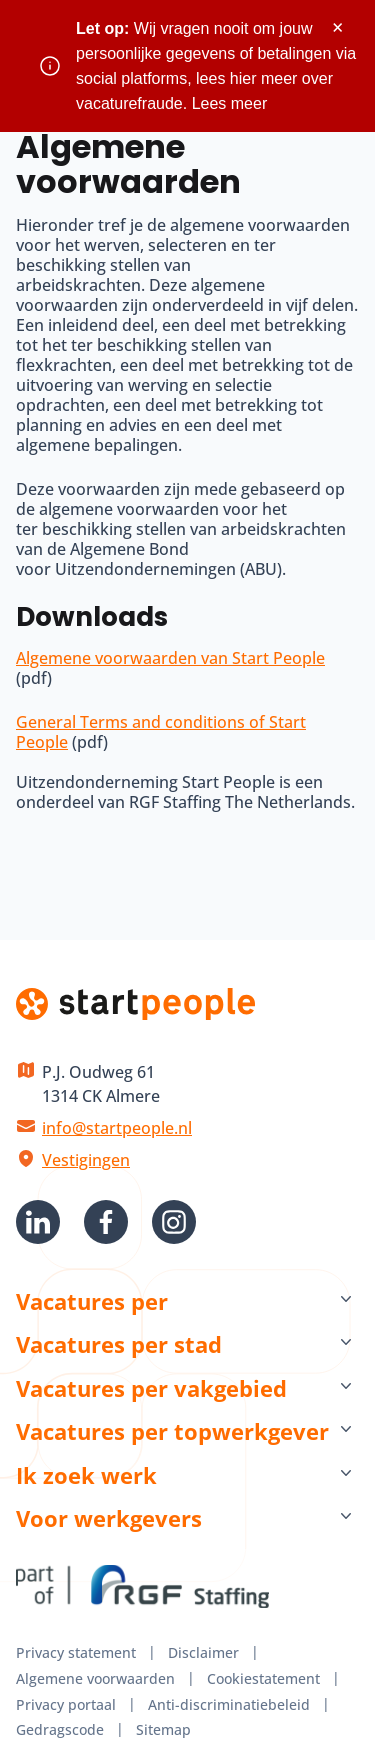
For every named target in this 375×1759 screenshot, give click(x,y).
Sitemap (163, 1729)
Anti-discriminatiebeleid (229, 1704)
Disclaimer (203, 1652)
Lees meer (230, 103)
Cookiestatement (263, 1678)
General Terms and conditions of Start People (161, 732)
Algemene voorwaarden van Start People (170, 658)
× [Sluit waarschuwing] (337, 27)
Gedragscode (60, 1729)
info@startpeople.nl (117, 1128)
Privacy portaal (66, 1704)
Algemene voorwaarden (95, 1678)
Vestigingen (86, 1160)
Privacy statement (76, 1652)
